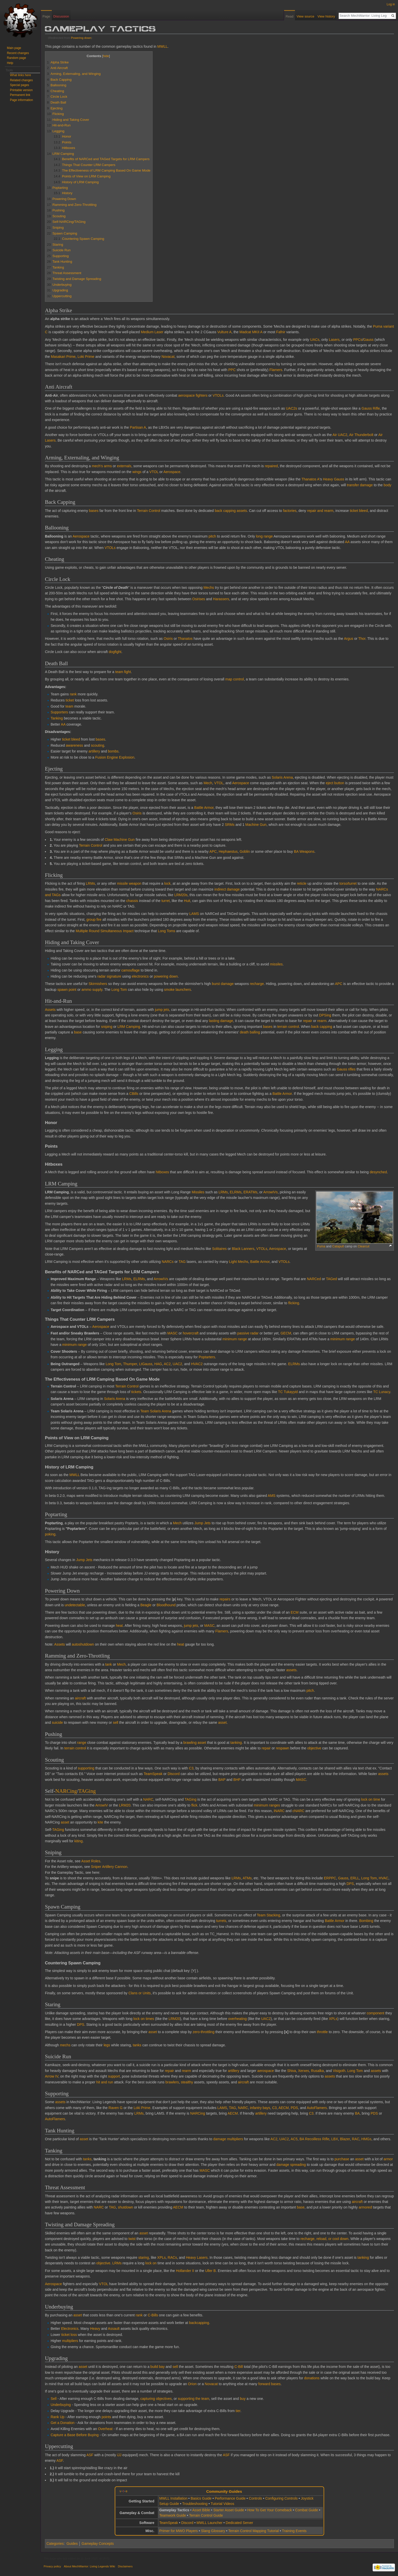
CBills (133, 1094)
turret (165, 901)
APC (213, 851)
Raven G (116, 2108)
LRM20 (124, 1805)
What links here (20, 75)
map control (234, 679)
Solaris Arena (282, 777)
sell (115, 1722)
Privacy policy (52, 2566)
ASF (89, 2455)
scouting (97, 745)
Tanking (57, 718)
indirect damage (227, 889)
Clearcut (363, 1246)
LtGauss (145, 1364)
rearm (322, 1021)
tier (238, 2411)
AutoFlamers (317, 2108)
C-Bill (238, 2367)
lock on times (143, 2019)
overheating (237, 2019)
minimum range (234, 1339)
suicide (57, 1722)
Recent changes (18, 53)
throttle (322, 2032)
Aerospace (171, 472)
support (114, 2076)
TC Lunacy (381, 1392)
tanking (236, 1743)
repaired (271, 466)
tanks (137, 2045)
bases (93, 511)
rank (73, 694)
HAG (158, 1364)
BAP (221, 1780)
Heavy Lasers (197, 2257)
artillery (94, 751)
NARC (148, 1799)
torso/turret (348, 883)
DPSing (325, 1015)
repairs (225, 1599)
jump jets (162, 1010)
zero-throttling (203, 2032)
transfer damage (360, 485)
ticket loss (69, 2335)
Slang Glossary (213, 2531)
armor (388, 2159)
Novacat (167, 357)
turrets (221, 1921)
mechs (65, 2045)
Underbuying (61, 2405)
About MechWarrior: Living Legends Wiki (89, 2566)
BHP (237, 1780)
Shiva (291, 2071)
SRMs (230, 825)
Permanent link (20, 95)
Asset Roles (90, 1861)
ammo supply (91, 990)
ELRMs (235, 1192)
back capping (321, 1027)
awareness (74, 745)
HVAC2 (197, 1364)
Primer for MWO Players (178, 2531)
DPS (350, 1884)
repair (307, 1021)
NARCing (66, 1791)
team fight (123, 672)
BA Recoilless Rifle (314, 2139)
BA (357, 2113)
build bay (158, 2367)
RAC (355, 2139)
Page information (21, 100)
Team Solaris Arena (155, 1411)
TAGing (87, 1791)
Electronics (69, 2329)
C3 (191, 1768)
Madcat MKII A (250, 332)
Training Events (294, 2531)
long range (264, 536)
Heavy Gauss (333, 479)
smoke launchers (177, 990)
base (77, 1032)
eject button (335, 783)
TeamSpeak (153, 1774)
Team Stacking (268, 1915)
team (69, 706)
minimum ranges (267, 1805)
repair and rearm (320, 511)
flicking (293, 1303)
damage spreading (291, 2165)
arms (108, 466)
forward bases (269, 2384)
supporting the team (193, 2399)
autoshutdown (83, 1644)
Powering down (81, 37)
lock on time (370, 1799)
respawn (282, 1748)
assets (291, 1670)
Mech (208, 783)
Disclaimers (125, 2566)
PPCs (357, 340)
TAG (182, 1262)
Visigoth (339, 2071)
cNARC (298, 1811)
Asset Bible (201, 2510)
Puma (321, 1246)
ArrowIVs (270, 1192)
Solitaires (219, 1249)
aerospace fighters (192, 395)
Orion (192, 2384)
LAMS (194, 914)
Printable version (21, 90)
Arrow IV (51, 2076)
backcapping (199, 2323)
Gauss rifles (346, 1069)
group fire (93, 919)
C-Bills (153, 2315)
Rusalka (317, 2071)
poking (50, 1534)
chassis (132, 901)
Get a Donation (62, 2423)
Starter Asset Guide (228, 2510)
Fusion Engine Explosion (114, 757)
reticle (301, 883)
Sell (53, 2399)
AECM (283, 2108)
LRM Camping (129, 1027)
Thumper (130, 1364)
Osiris (168, 639)
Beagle (146, 1605)
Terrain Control (148, 511)
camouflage (130, 970)
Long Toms (166, 931)
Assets (50, 1010)
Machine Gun (256, 825)
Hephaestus (228, 851)
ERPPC (330, 1878)
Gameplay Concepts (97, 2543)
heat (119, 1626)
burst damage (223, 984)
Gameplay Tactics (174, 2510)
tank (108, 1664)
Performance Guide (230, 2498)
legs (107, 2045)
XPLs (333, 2019)
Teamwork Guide (172, 2515)
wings (137, 472)
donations (312, 2378)
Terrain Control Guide (206, 2515)
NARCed (314, 1279)
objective (314, 1748)
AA (347, 542)
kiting (78, 1841)
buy (243, 2399)
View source (305, 16)
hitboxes (162, 1172)
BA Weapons (304, 851)
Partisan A (138, 427)
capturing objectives (156, 2399)
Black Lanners (243, 1249)
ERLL (354, 1878)
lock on (150, 2263)
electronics (140, 976)
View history (326, 16)
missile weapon (129, 883)
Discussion (61, 16)
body (387, 485)
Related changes (21, 80)
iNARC (279, 1811)
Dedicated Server (239, 2523)
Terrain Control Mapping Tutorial (253, 2531)
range (81, 1743)
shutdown (125, 2207)
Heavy (95, 2329)
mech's (97, 466)
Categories (55, 2543)
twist (132, 2239)
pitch (212, 536)
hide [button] (106, 56)
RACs (172, 2257)
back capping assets (231, 511)
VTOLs (217, 395)
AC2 (167, 1364)
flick (194, 1805)
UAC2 (177, 1364)
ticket (70, 700)
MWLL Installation (173, 2498)
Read (289, 16)
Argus (348, 639)
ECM (294, 1612)
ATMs (247, 1878)
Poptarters (207, 1357)
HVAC (383, 1878)
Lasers (334, 340)
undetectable (75, 1605)
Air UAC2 (340, 435)
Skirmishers (98, 984)
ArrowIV (101, 1805)
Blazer (345, 2139)
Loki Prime (85, 357)
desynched (378, 1172)
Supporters (59, 712)
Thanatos (185, 639)
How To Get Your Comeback (269, 2510)
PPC (232, 370)
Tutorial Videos (222, 2504)
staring (143, 2257)
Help (10, 63)
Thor (362, 639)
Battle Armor (203, 808)
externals (124, 466)
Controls (255, 2498)
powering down (166, 976)
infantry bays (260, 2108)
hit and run (104, 2082)
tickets (136, 1392)
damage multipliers (228, 2139)
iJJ (119, 2455)
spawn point (66, 990)
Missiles (198, 1192)
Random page (16, 58)
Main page (14, 48)
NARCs (168, 1262)
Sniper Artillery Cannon (109, 1867)
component (375, 2013)
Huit (187, 901)
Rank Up (57, 2417)
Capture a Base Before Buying (74, 2435)
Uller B (210, 2271)
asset (222, 1722)
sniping (106, 1027)
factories (289, 511)
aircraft (80, 1698)
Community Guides (224, 2491)
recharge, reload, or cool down (325, 2239)
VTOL (153, 472)
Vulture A (224, 332)
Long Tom (119, 990)
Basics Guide (201, 2498)
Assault (114, 2329)
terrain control (288, 1027)
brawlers (172, 2082)
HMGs (366, 2139)
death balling (250, 1032)
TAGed (331, 1279)
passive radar (248, 1333)
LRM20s (181, 895)
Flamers (275, 370)
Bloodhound (166, 1605)
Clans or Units (139, 1993)
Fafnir (280, 332)
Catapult (338, 1246)
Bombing (366, 1921)
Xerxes (303, 2071)
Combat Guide (306, 2510)
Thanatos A (311, 479)
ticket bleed (359, 511)
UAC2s (291, 408)
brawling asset (194, 1743)
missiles (276, 964)
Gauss (368, 340)
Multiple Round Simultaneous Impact (105, 931)
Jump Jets (202, 1523)
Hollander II (185, 2271)
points (106, 2417)
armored (365, 2207)
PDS (294, 2108)
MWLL (162, 46)
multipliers (70, 2341)
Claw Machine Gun (120, 840)
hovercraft (190, 1333)
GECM (285, 1333)
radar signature (109, 976)
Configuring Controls (281, 2498)
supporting (86, 1768)
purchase (342, 2159)
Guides (72, 2543)
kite (100, 1822)
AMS (271, 1496)
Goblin (245, 851)
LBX (334, 2139)
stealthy (187, 2082)
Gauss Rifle (370, 408)
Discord (173, 1774)
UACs (315, 340)
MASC (172, 1333)
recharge (257, 984)
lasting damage (221, 1021)
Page (46, 16)
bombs (113, 751)
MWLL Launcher (209, 2523)
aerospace (265, 2071)
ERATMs (250, 1192)
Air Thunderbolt (361, 435)
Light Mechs (238, 1262)
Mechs (209, 588)
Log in (391, 4)
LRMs (90, 883)
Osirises (198, 599)
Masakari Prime (63, 357)
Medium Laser (152, 332)
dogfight (115, 652)
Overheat (105, 2429)
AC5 (294, 2139)
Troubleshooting (195, 2504)
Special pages (19, 85)
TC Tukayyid (288, 1392)
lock (167, 883)
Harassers (221, 599)
